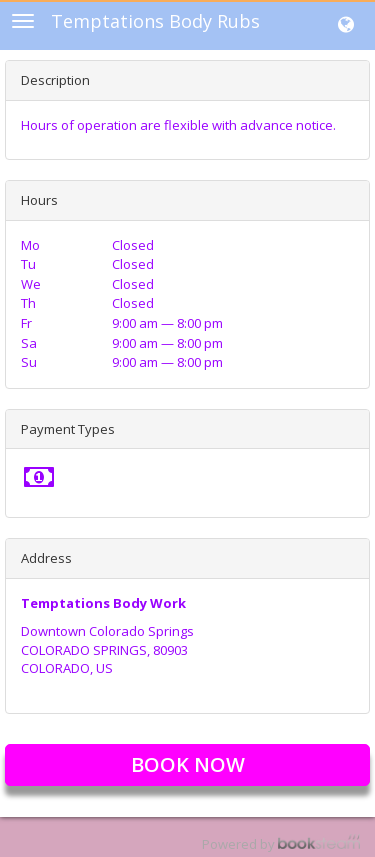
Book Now (188, 764)
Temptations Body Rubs (155, 21)
